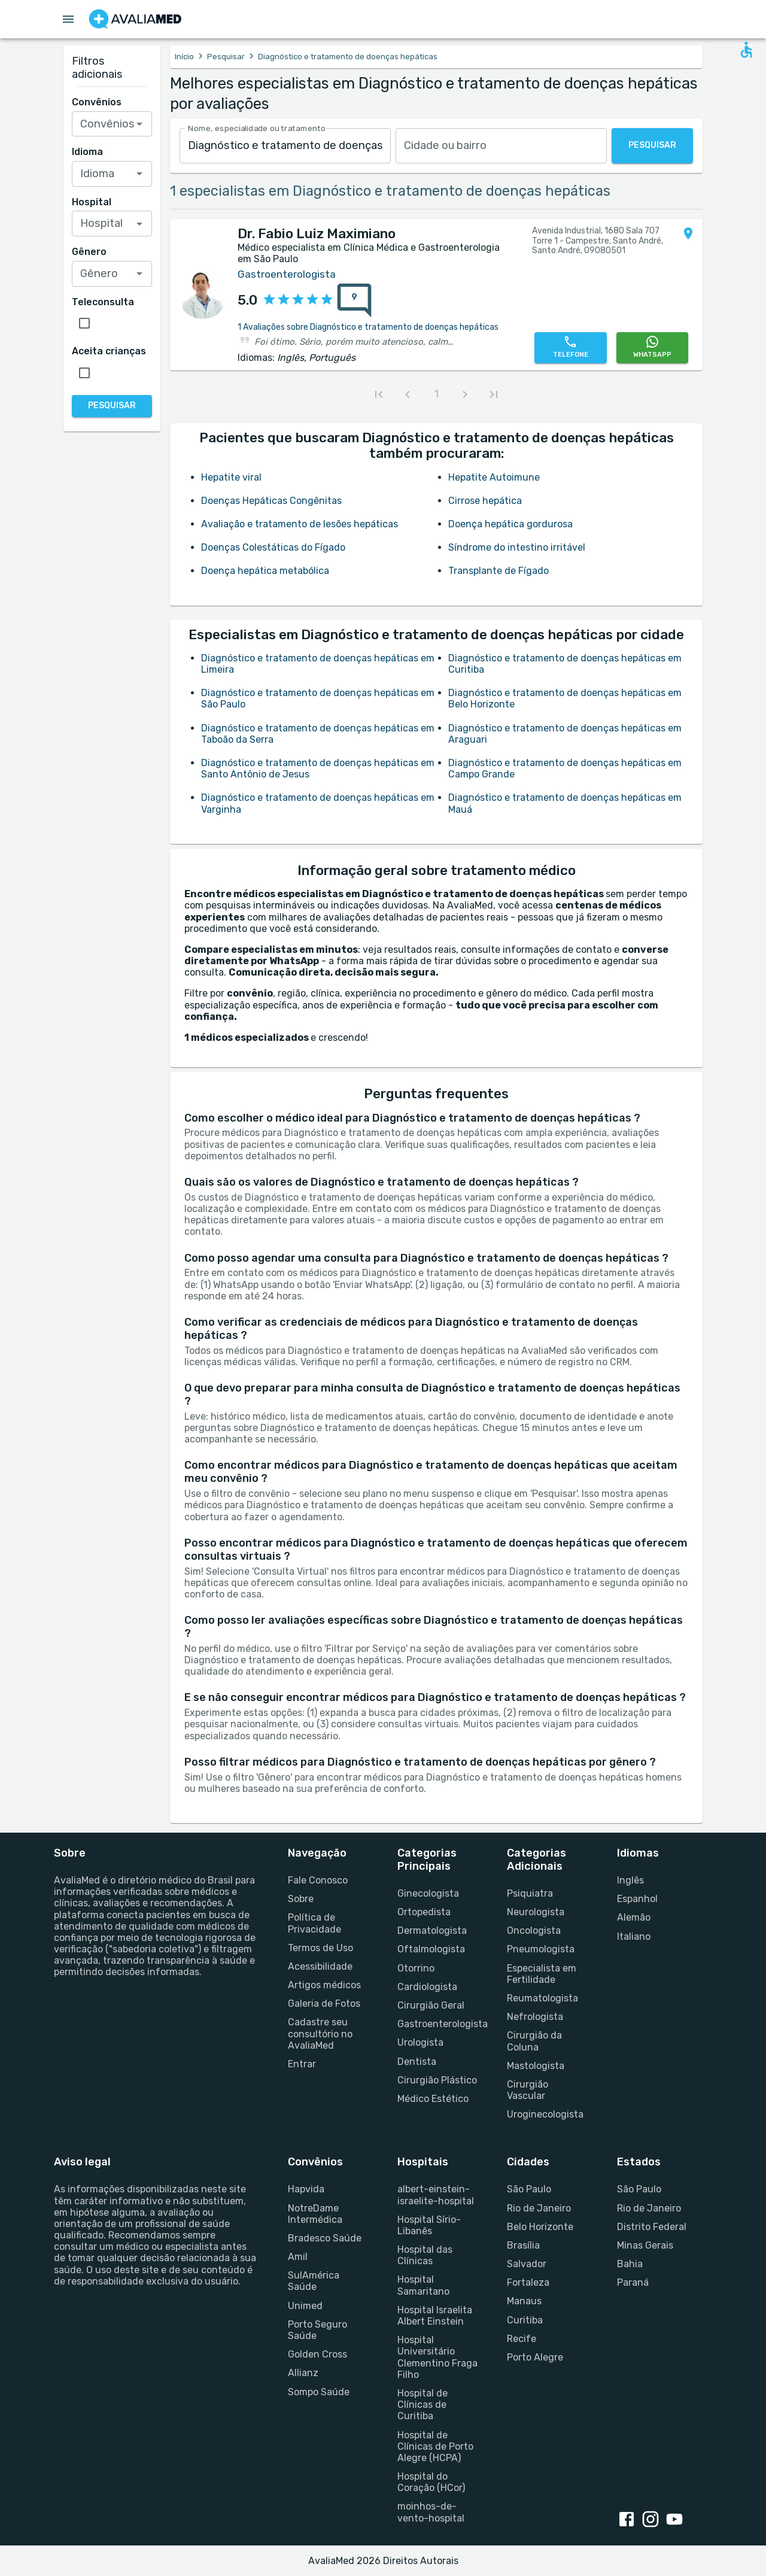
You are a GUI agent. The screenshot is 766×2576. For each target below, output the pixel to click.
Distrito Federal (651, 2226)
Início (184, 56)
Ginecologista (428, 1893)
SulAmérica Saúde (313, 2281)
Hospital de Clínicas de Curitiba (422, 2404)
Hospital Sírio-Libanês (429, 2225)
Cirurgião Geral (430, 2005)
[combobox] (285, 145)
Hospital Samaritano (423, 2285)
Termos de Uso (320, 1948)
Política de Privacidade (314, 1923)
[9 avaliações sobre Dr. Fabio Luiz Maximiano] (354, 300)
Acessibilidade (320, 1966)
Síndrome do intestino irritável (516, 547)
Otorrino (415, 1968)
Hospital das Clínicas (424, 2255)
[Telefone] (570, 347)
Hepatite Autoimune (494, 477)
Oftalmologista (431, 1949)
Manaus (524, 2301)
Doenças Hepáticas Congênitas (271, 500)
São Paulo (529, 2189)
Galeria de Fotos (324, 2003)
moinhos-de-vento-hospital (430, 2512)
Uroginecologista (545, 2114)
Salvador (526, 2264)
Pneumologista (540, 1949)
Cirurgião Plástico (437, 2080)
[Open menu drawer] (68, 19)
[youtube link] (677, 2520)
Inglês (630, 1880)
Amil (298, 2256)
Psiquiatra (530, 1893)
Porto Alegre (535, 2357)
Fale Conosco (318, 1880)
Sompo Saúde (318, 2392)
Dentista (416, 2061)
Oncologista (534, 1930)
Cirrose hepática (485, 500)
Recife (521, 2338)
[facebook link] (629, 2520)
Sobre (301, 1898)
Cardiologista (427, 1986)
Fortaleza (528, 2282)
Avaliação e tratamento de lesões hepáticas (299, 524)
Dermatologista (432, 1930)
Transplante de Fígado (498, 570)
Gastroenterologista (437, 2024)
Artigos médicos (324, 1985)
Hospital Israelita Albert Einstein (434, 2315)
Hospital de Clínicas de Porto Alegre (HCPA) (435, 2446)
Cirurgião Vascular (527, 2090)
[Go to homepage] (135, 19)
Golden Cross (317, 2354)
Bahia (630, 2264)
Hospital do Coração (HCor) (431, 2482)
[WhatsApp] (652, 347)
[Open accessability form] (746, 49)
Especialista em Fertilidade (541, 1974)
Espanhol (637, 1898)
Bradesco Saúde (324, 2238)
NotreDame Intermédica (315, 2214)
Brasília (523, 2245)
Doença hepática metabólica (265, 570)
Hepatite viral (231, 477)
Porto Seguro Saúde (317, 2330)
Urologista (420, 2042)
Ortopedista (424, 1912)
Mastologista (535, 2065)
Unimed (305, 2305)
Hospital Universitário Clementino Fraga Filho (437, 2357)
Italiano (634, 1936)
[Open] (139, 124)
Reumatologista (542, 1998)
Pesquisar (226, 56)
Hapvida (306, 2189)
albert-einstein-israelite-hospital (435, 2194)
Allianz (303, 2372)
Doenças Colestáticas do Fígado (273, 547)
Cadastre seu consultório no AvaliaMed (320, 2033)
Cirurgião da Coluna (534, 2041)
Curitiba (525, 2320)
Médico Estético (433, 2098)
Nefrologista (535, 2016)
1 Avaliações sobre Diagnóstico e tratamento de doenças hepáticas (368, 327)
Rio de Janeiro (539, 2208)
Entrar (302, 2064)
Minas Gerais (645, 2245)
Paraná (633, 2282)
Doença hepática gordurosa (510, 524)
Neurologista (535, 1912)
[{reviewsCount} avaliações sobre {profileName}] (350, 300)
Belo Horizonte (540, 2226)
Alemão (634, 1917)
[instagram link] (653, 2520)
